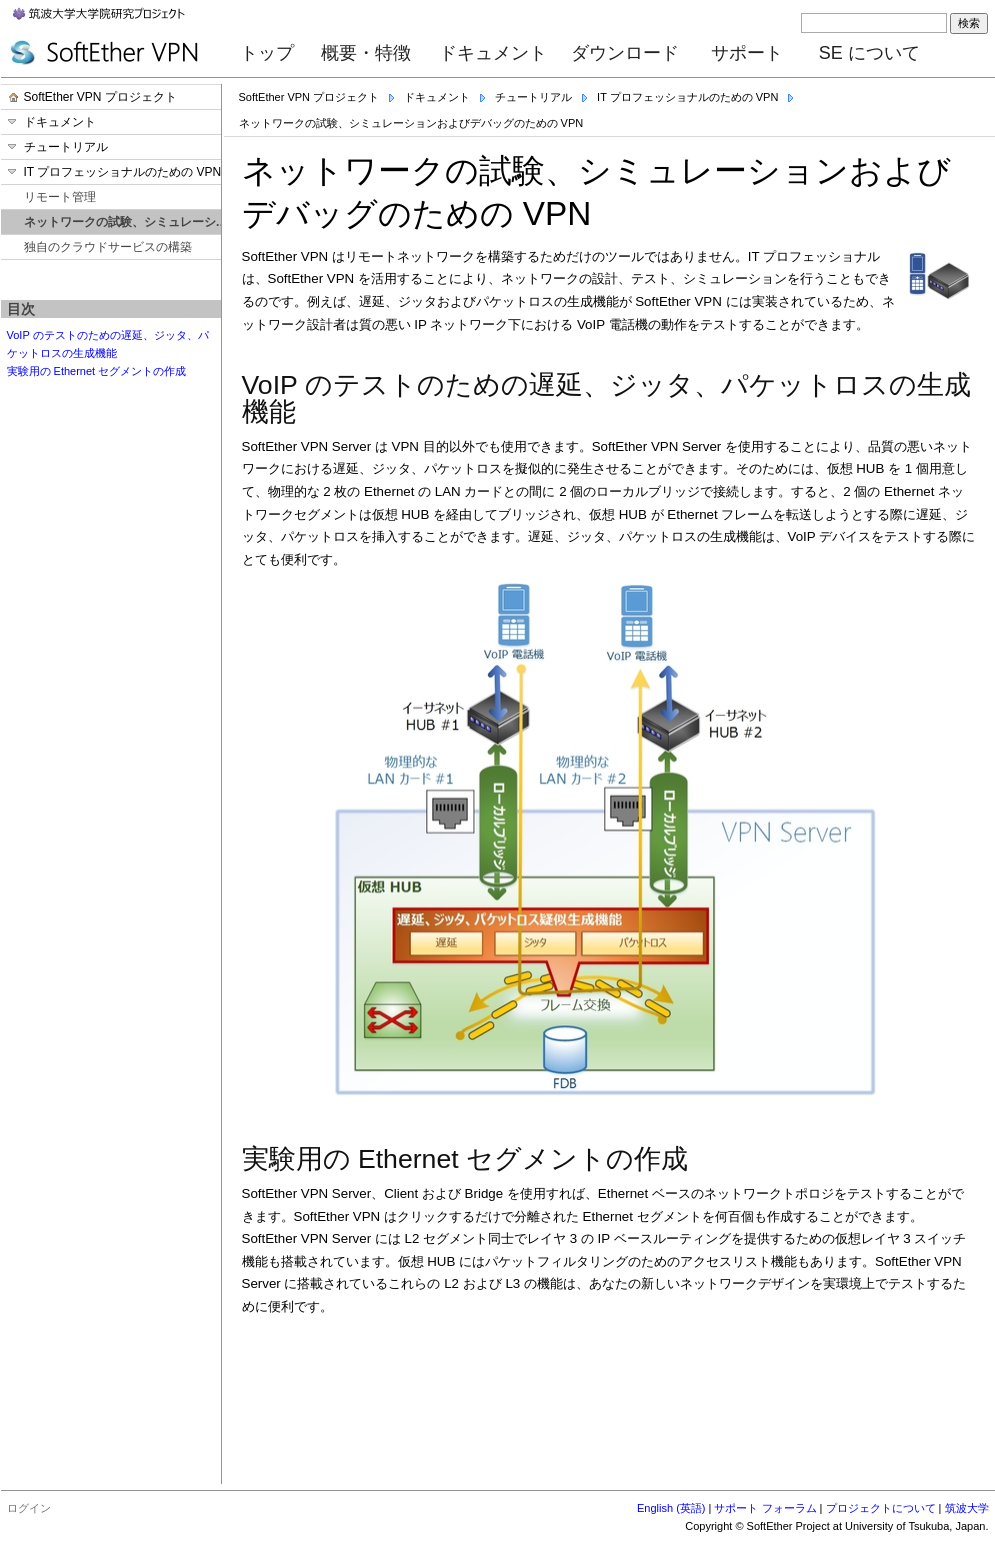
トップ (267, 53)
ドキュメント (493, 53)
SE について (869, 53)
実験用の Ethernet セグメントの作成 (97, 371)
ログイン (29, 1508)
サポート (747, 53)
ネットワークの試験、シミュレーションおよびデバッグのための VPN (411, 123)
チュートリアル (533, 97)
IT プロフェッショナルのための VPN (687, 97)
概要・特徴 (366, 53)
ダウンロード (625, 53)
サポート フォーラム (765, 1508)
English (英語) (671, 1508)
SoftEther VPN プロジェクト (309, 97)
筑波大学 (967, 1508)
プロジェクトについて (881, 1508)
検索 (969, 23)
